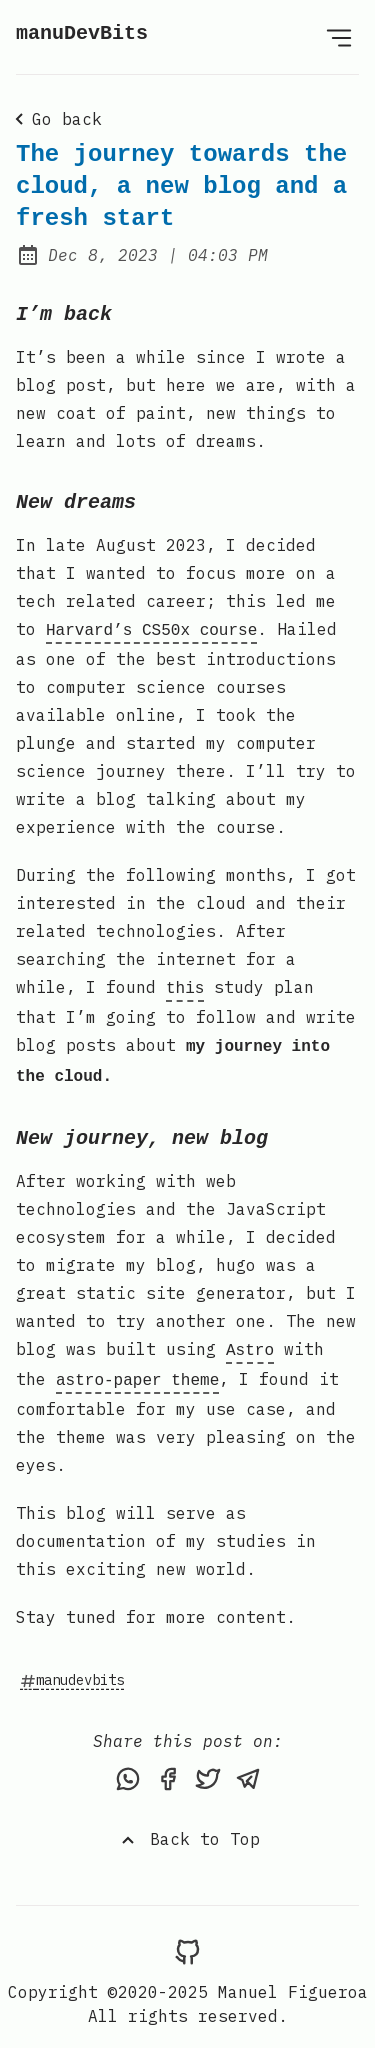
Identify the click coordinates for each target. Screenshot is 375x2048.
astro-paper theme (137, 1369)
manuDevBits (82, 33)
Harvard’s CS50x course (151, 629)
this (185, 985)
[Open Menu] (339, 37)
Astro (250, 1341)
